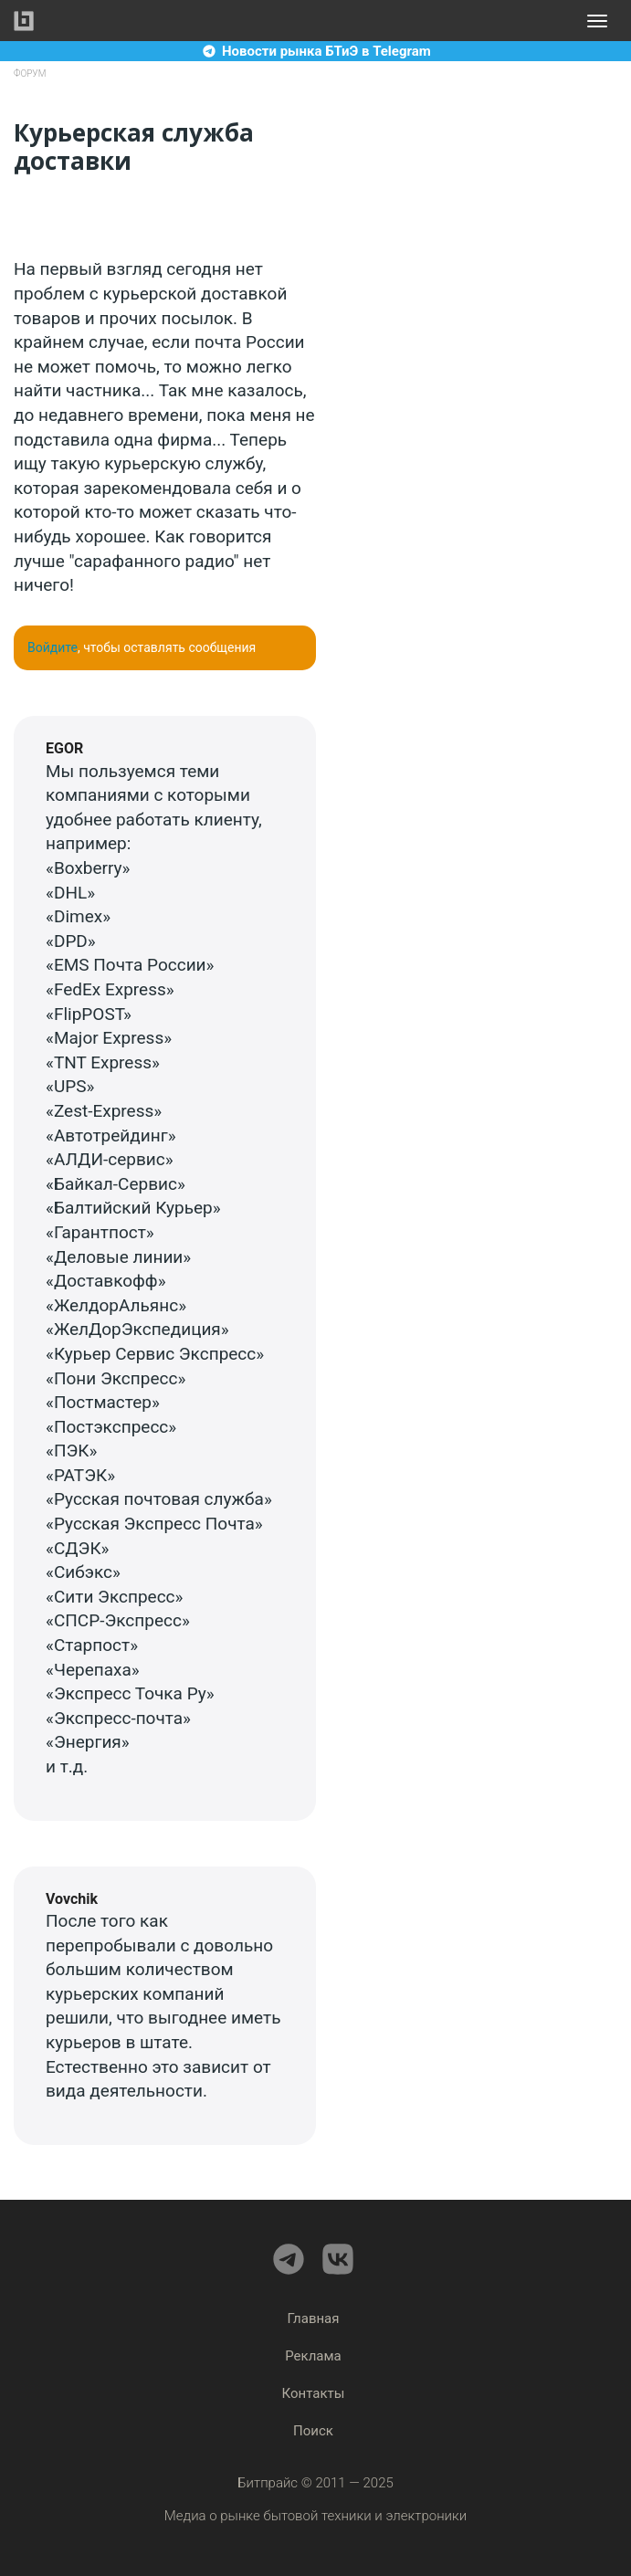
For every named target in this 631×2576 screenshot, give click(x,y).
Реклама (313, 2356)
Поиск (313, 2431)
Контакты (313, 2393)
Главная (313, 2318)
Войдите (52, 647)
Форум (30, 73)
